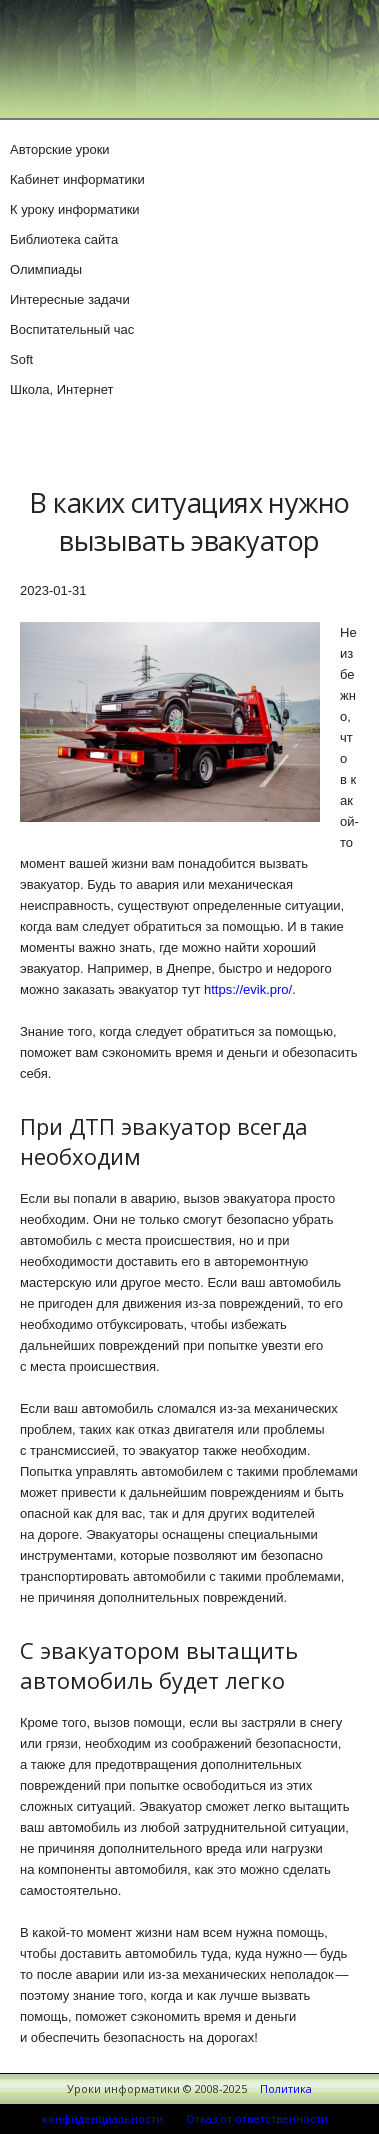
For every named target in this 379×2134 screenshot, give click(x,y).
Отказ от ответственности (257, 2118)
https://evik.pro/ (248, 989)
